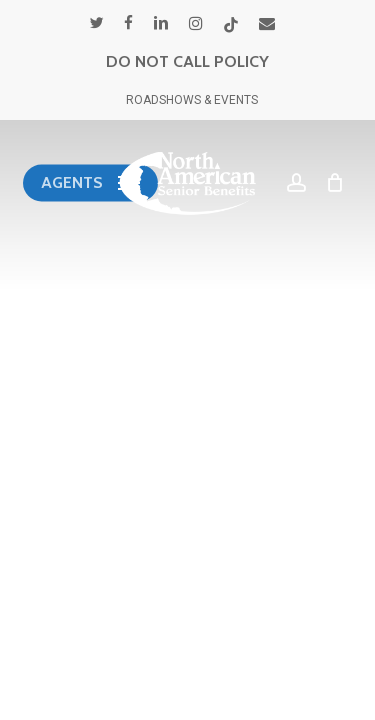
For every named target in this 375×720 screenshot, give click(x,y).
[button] (90, 183)
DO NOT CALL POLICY (187, 61)
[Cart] (330, 183)
